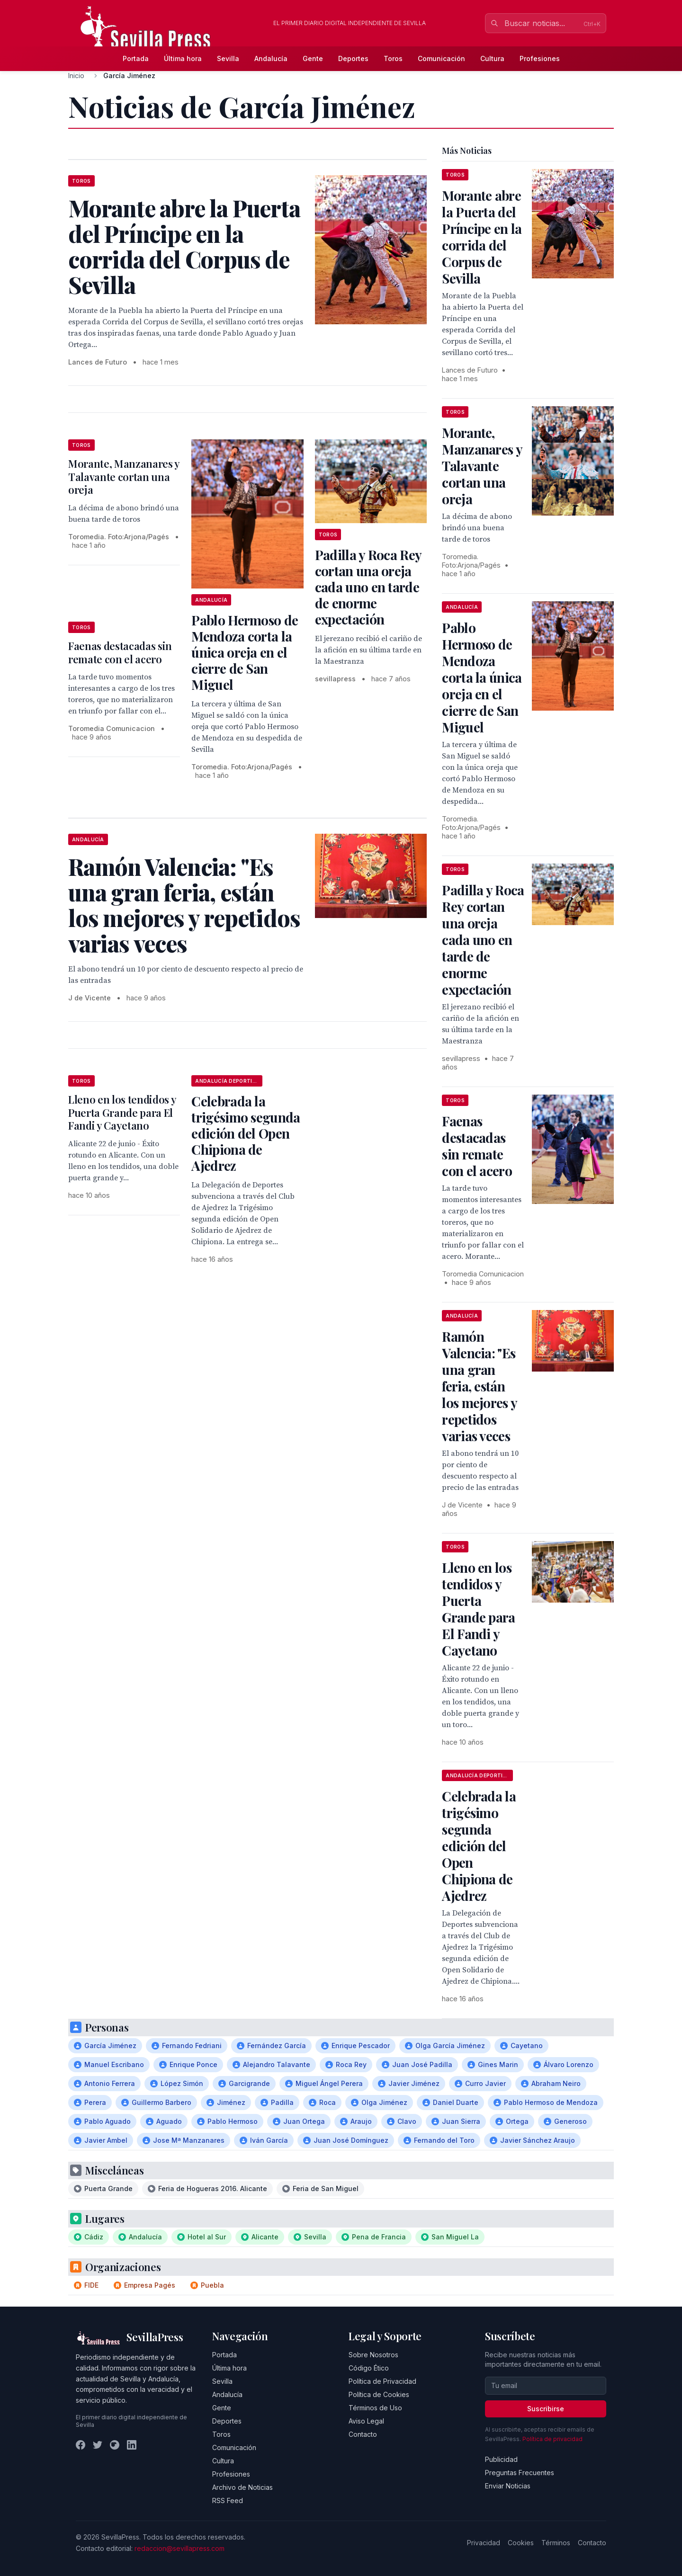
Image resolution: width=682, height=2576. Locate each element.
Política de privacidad (552, 2438)
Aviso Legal (366, 2421)
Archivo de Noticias (242, 2487)
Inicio (76, 75)
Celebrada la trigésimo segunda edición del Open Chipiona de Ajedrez (245, 1133)
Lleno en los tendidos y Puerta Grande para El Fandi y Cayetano (122, 1112)
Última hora (183, 58)
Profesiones (540, 58)
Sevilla (228, 58)
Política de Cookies (379, 2394)
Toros (393, 58)
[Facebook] (80, 2445)
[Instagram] (114, 2445)
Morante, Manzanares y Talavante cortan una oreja (123, 476)
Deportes (353, 58)
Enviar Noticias (507, 2486)
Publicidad (501, 2459)
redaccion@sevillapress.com (179, 2548)
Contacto (363, 2434)
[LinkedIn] (131, 2445)
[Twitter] (97, 2445)
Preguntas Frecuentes (519, 2473)
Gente (313, 58)
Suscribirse (545, 2409)
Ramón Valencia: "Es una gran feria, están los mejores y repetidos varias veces (479, 1386)
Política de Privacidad (382, 2381)
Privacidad (483, 2543)
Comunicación (441, 58)
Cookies (521, 2543)
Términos (555, 2543)
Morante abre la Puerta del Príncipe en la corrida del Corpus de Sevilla (481, 237)
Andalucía (270, 58)
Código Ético (369, 2368)
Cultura (492, 58)
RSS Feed (227, 2500)
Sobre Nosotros (373, 2355)
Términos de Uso (375, 2408)
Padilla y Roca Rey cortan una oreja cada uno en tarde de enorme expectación (368, 587)
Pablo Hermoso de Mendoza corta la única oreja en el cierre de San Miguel (244, 652)
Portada (136, 58)
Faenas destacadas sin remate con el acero (120, 652)
